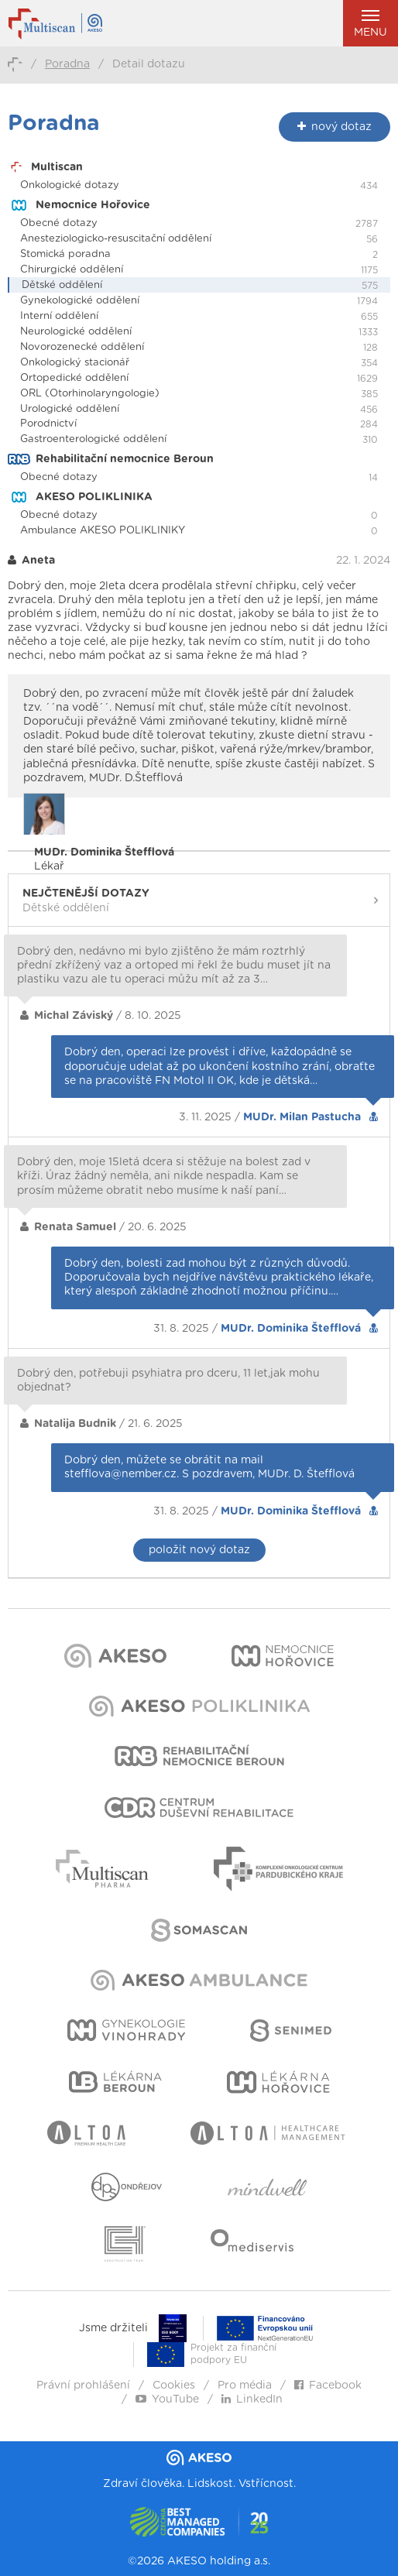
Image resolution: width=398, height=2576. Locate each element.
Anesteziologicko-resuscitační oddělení (115, 239)
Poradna (67, 64)
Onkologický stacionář (74, 363)
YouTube (167, 2399)
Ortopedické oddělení (74, 378)
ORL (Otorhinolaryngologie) (90, 394)
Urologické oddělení (69, 409)
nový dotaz (334, 126)
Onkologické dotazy (69, 185)
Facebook (328, 2385)
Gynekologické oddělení (79, 301)
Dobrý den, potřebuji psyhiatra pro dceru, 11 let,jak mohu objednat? (168, 1380)
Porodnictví (48, 424)
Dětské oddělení (62, 285)
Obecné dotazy (59, 223)
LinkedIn (252, 2399)
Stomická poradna (65, 254)
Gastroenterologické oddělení (93, 439)
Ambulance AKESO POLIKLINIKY (102, 531)
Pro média (245, 2385)
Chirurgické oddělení (71, 270)
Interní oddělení (59, 316)
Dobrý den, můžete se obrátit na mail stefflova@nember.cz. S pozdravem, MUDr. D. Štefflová (209, 1467)
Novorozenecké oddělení (82, 347)
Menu (370, 24)
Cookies (174, 2385)
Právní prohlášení (83, 2385)
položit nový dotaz (199, 1550)
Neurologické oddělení (76, 332)
